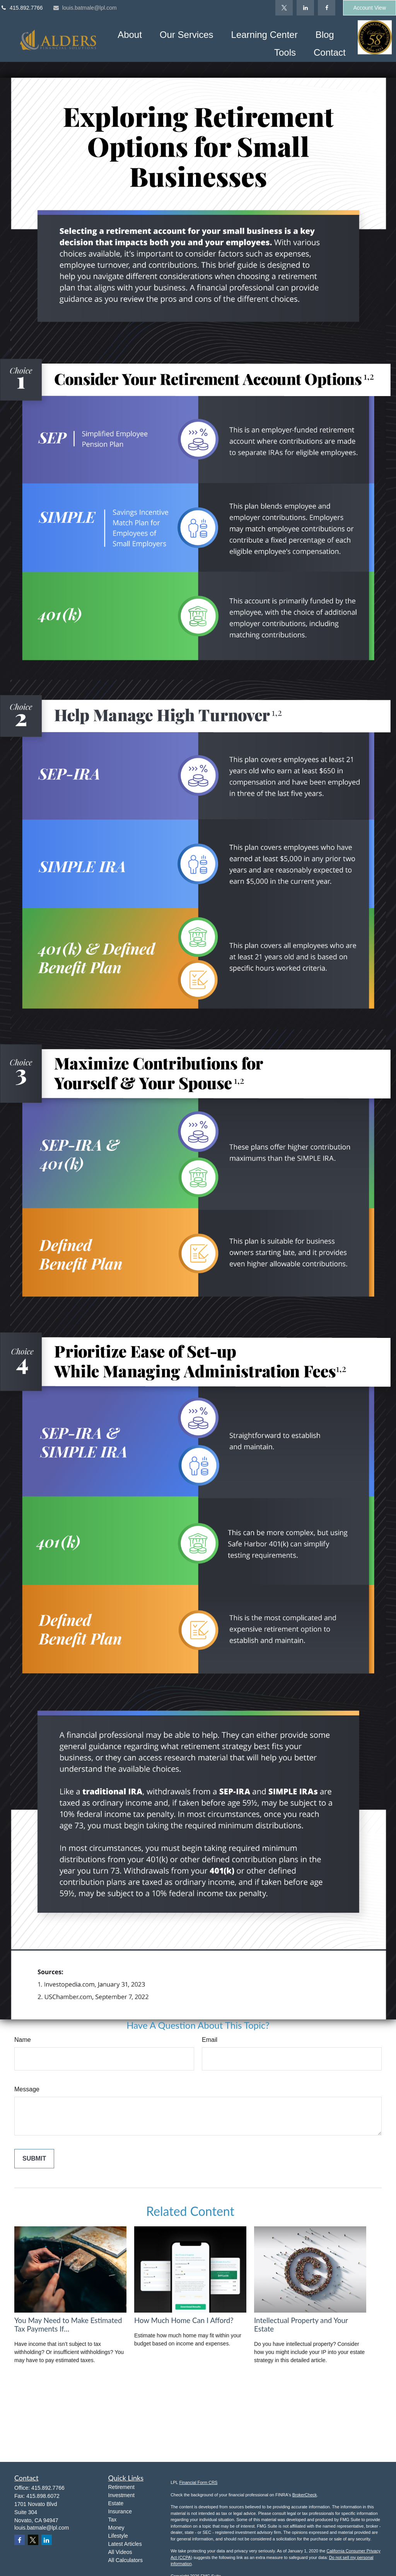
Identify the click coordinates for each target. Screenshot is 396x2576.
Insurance (120, 2511)
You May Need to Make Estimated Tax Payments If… (68, 2324)
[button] (129, 34)
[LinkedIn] (305, 7)
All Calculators (125, 2560)
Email (209, 2039)
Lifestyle (118, 2536)
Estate (116, 2503)
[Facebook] (326, 7)
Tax (112, 2519)
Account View (369, 8)
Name (22, 2039)
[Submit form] (34, 2158)
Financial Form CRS (198, 2482)
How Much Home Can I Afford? (184, 2320)
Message (26, 2089)
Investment (121, 2495)
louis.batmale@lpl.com (85, 8)
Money (116, 2528)
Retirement (121, 2487)
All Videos (120, 2552)
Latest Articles (125, 2544)
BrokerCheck (304, 2494)
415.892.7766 (21, 8)
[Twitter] (284, 7)
